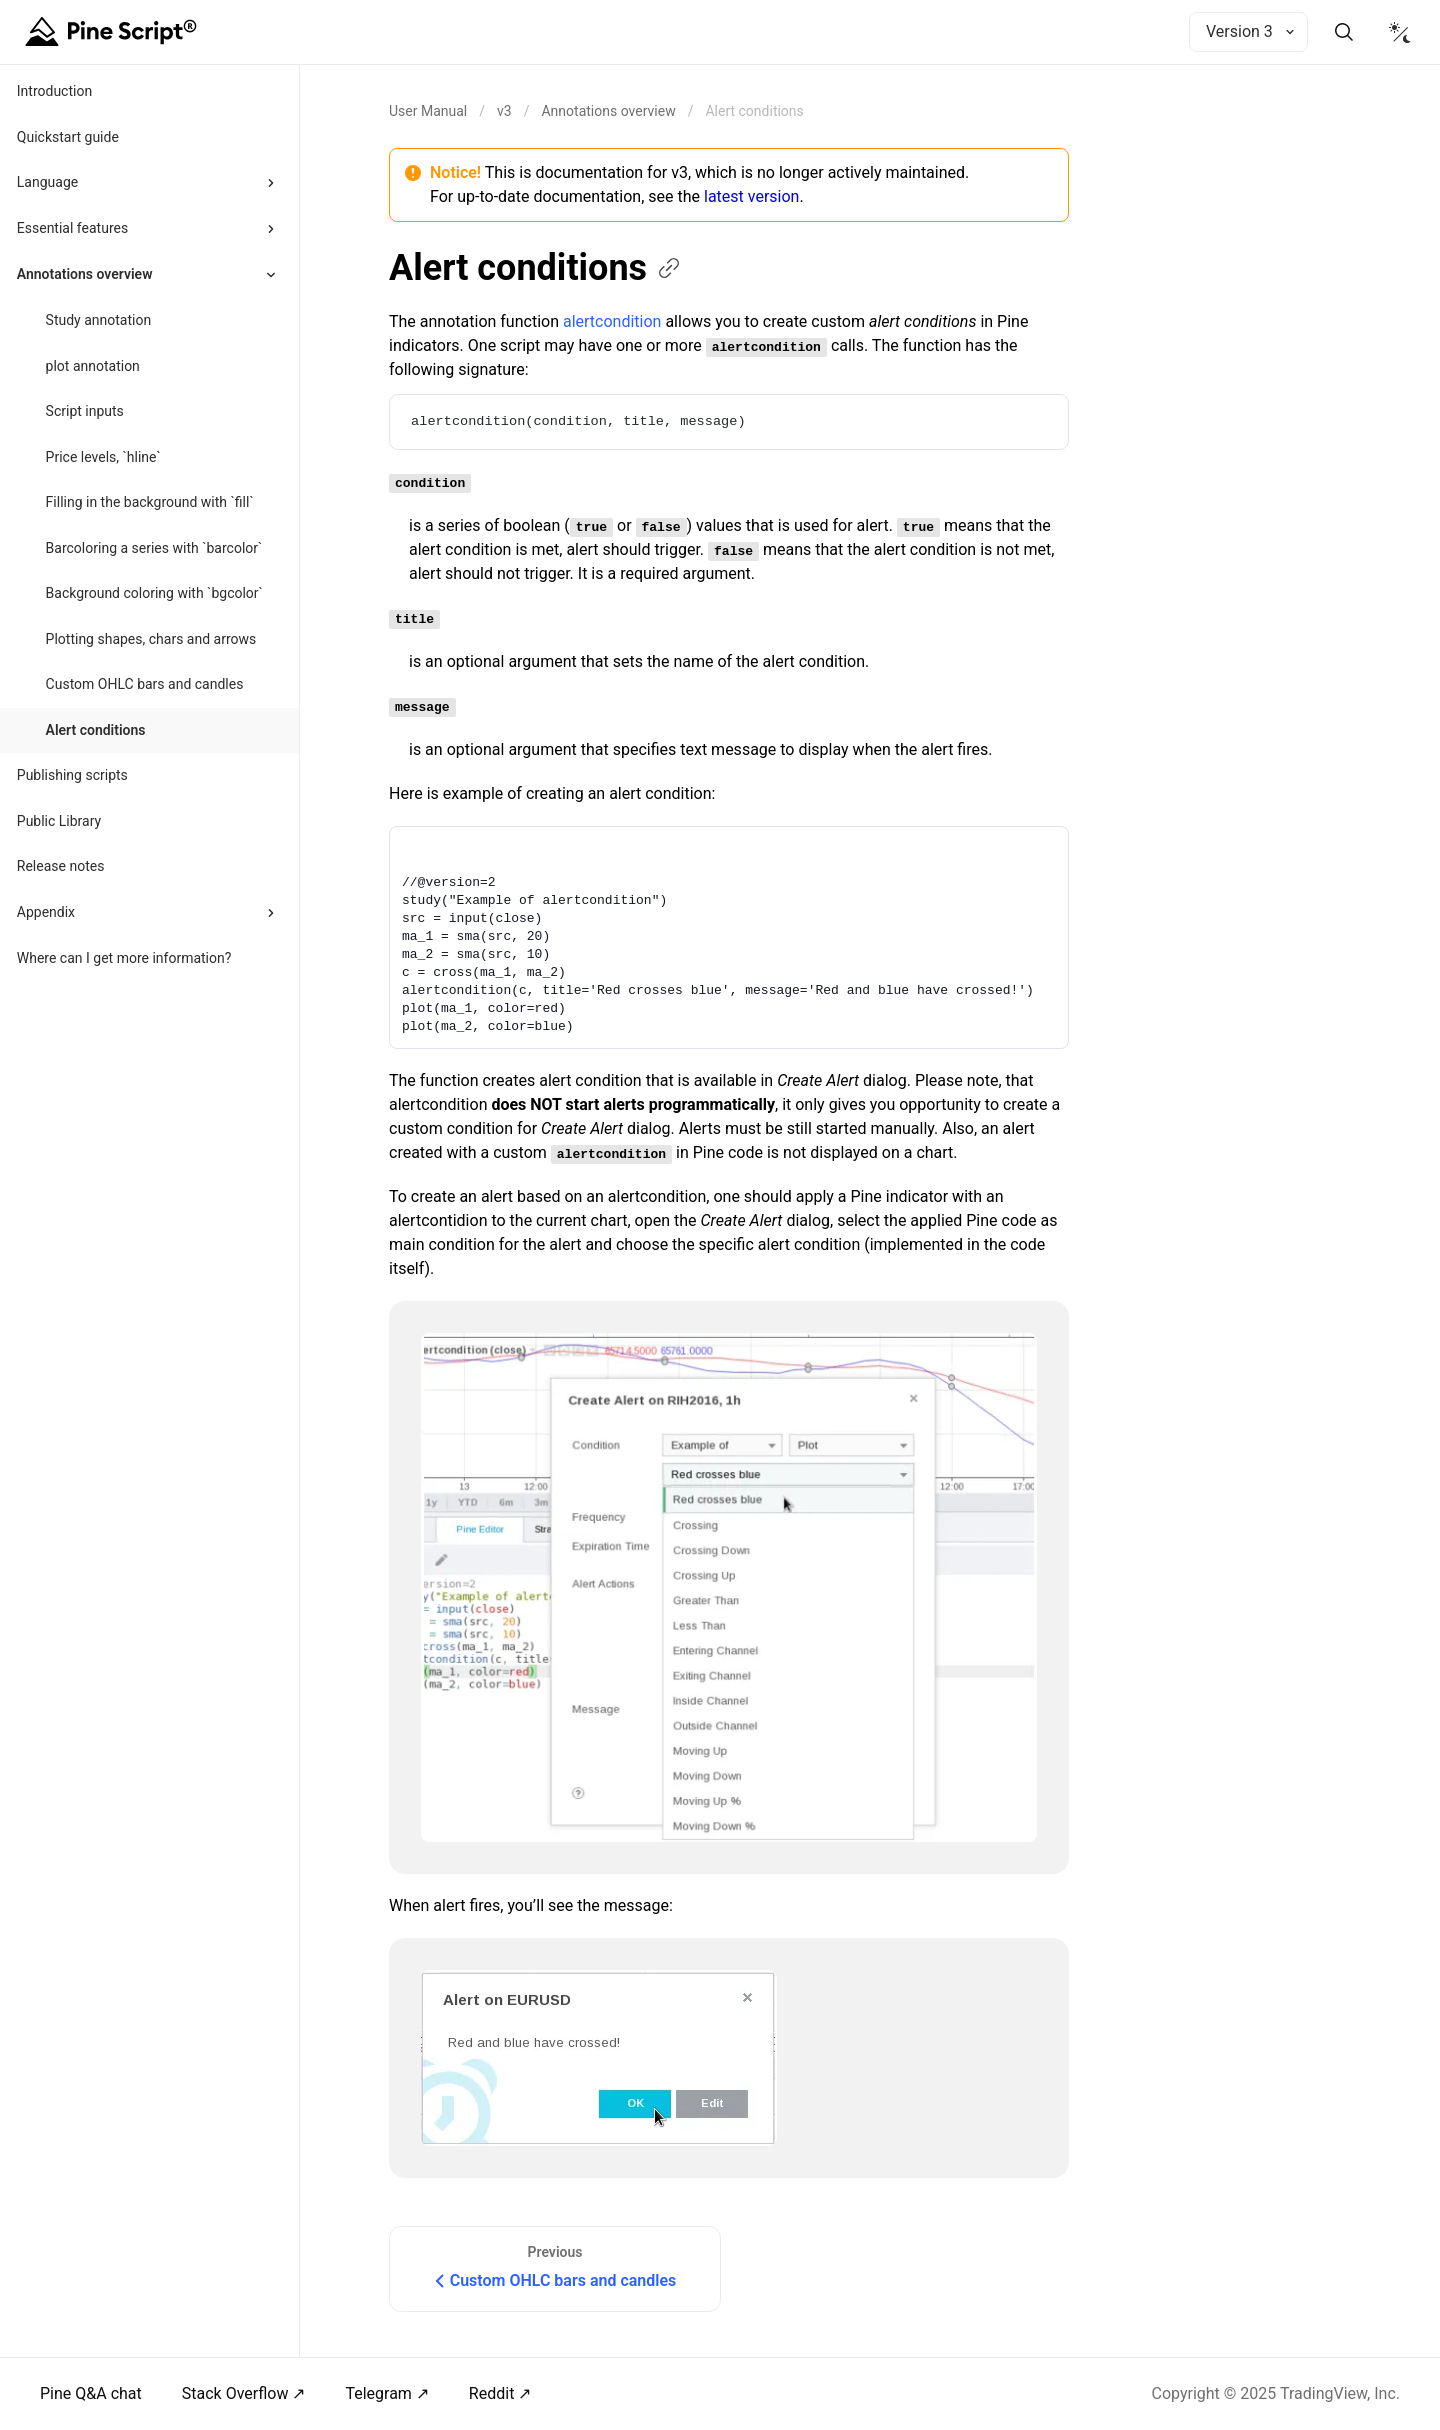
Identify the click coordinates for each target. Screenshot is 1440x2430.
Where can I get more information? (124, 958)
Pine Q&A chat (91, 2393)
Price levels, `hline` (103, 457)
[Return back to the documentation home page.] (428, 111)
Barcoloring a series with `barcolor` (154, 548)
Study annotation (99, 320)
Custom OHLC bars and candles (145, 684)
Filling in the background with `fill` (150, 502)
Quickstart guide (68, 137)
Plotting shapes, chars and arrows (151, 639)
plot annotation (93, 366)
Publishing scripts (72, 775)
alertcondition (612, 321)
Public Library (59, 821)
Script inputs (85, 411)
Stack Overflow (235, 2393)
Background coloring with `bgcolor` (154, 593)
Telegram (378, 2393)
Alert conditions (96, 730)
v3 (504, 111)
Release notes (61, 866)
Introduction (54, 91)
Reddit (492, 2393)
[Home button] (114, 32)
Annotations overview (608, 111)
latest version (751, 196)
